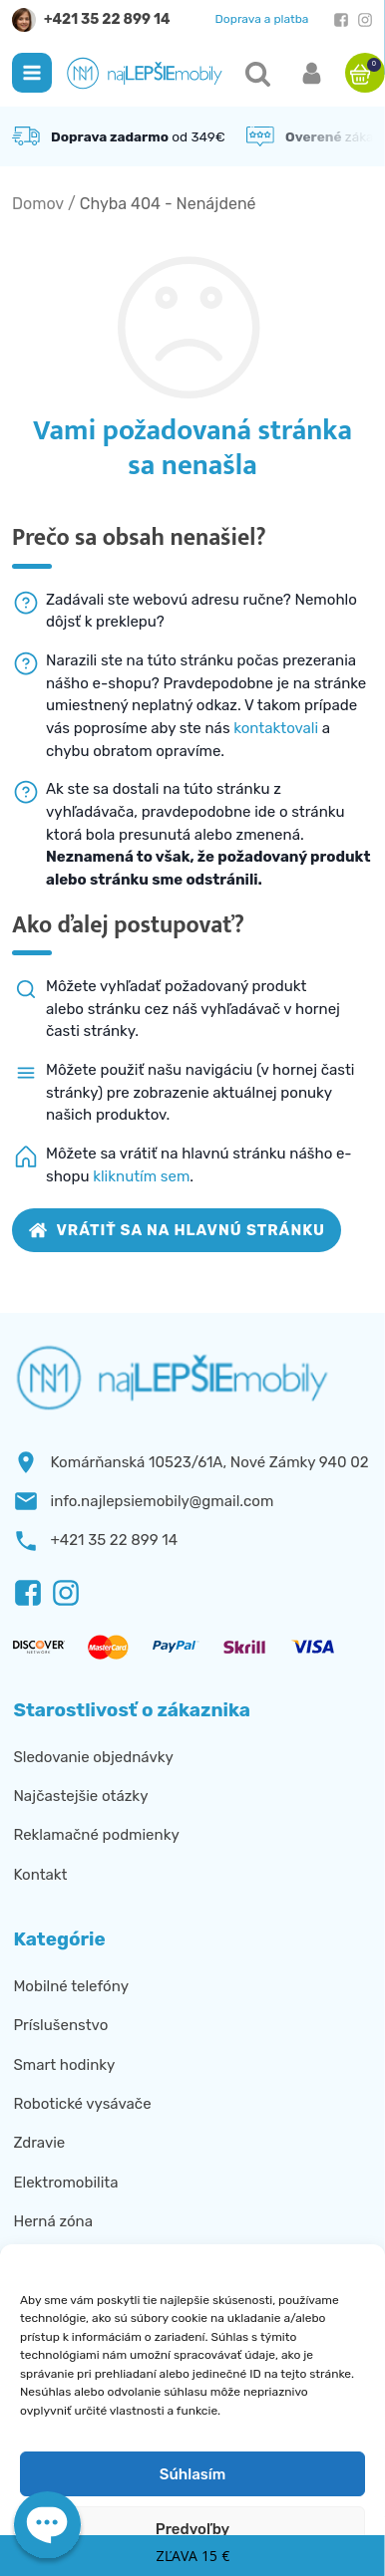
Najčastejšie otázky (80, 1796)
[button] (32, 73)
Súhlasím (192, 2474)
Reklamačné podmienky (96, 1835)
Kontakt (40, 1875)
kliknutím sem (141, 1176)
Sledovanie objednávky (93, 1757)
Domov (38, 203)
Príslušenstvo (60, 2025)
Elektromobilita (65, 2182)
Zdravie (39, 2143)
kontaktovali (275, 728)
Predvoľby (192, 2529)
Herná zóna (53, 2221)
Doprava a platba (262, 19)
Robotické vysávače (82, 2104)
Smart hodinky (64, 2065)
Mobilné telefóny (71, 1986)
